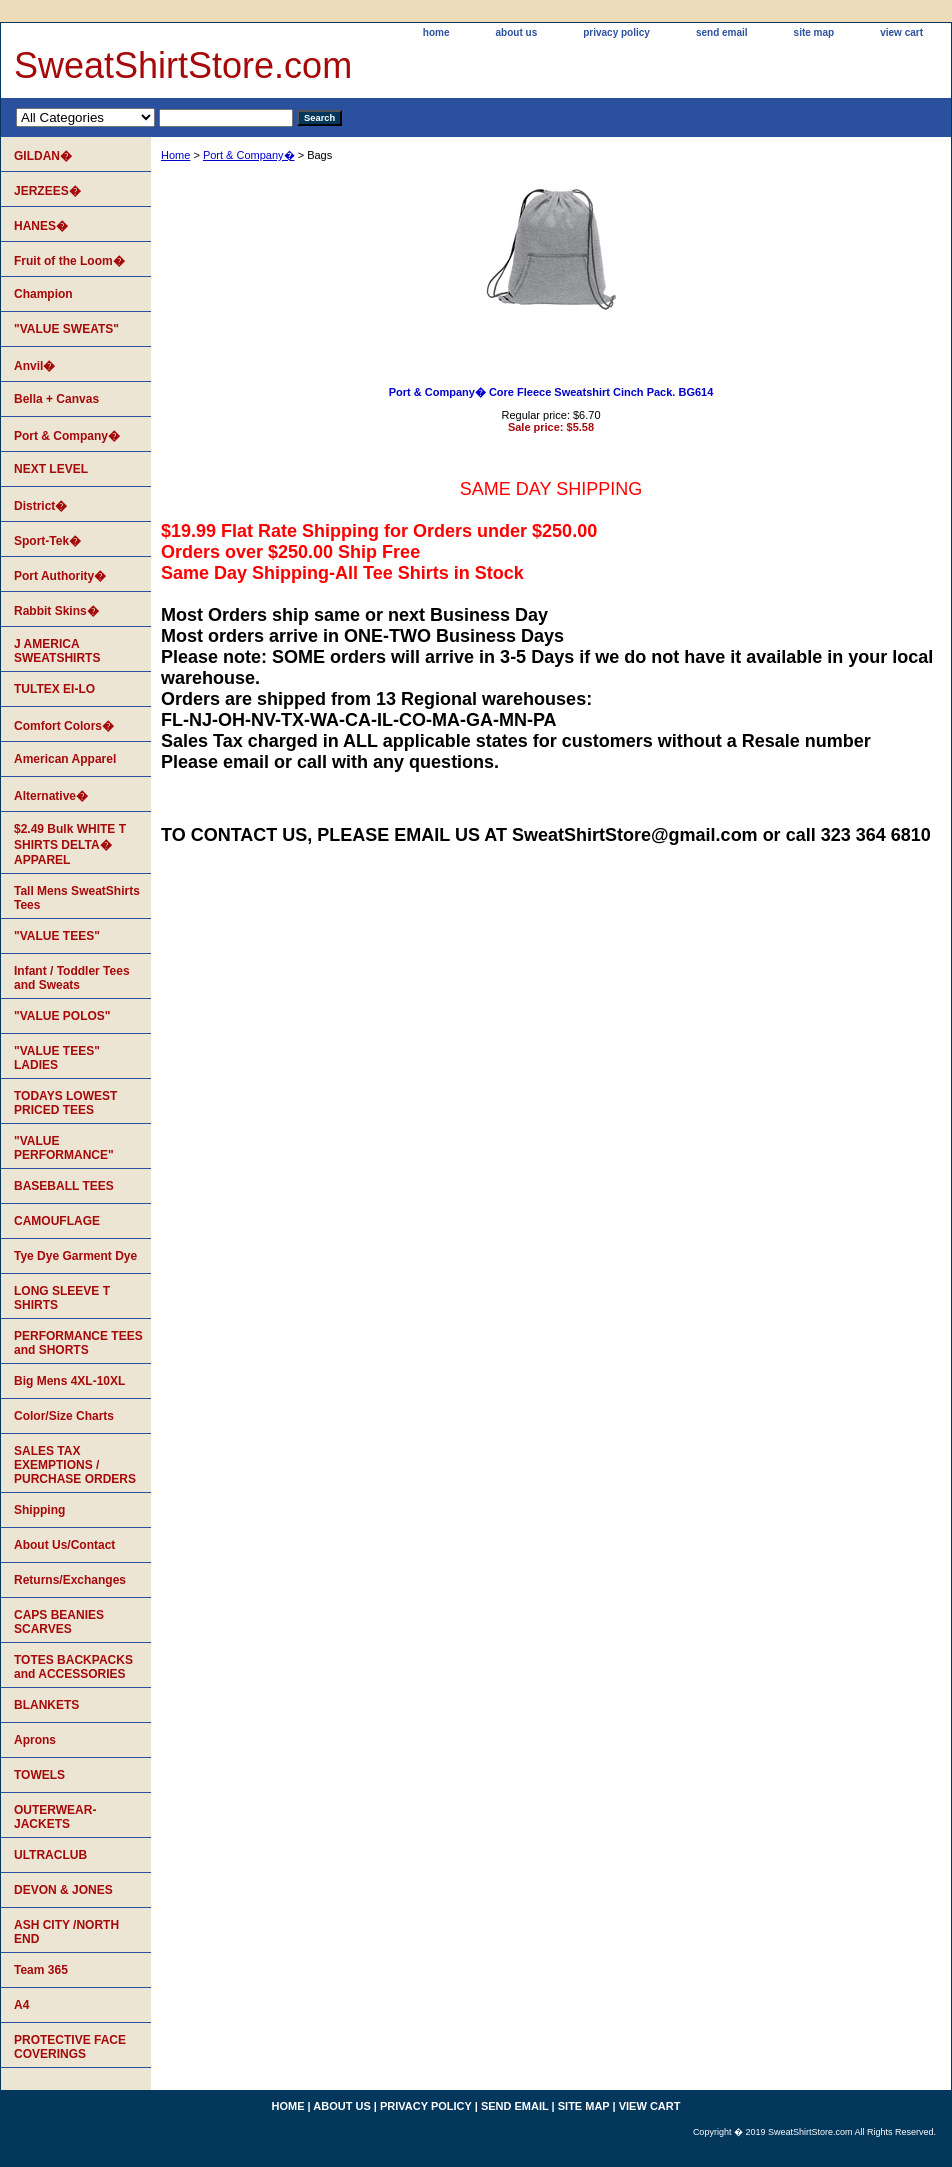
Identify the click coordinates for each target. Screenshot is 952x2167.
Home (175, 155)
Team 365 (41, 1970)
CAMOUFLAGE (57, 1221)
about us (517, 32)
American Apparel (65, 759)
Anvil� (34, 366)
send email (722, 32)
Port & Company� (249, 155)
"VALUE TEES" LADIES (57, 1058)
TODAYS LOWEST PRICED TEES (65, 1103)
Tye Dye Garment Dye (75, 1256)
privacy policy (616, 32)
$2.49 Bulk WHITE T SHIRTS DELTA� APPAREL (70, 844)
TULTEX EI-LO (54, 689)
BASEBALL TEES (64, 1186)
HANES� (41, 226)
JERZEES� (47, 191)
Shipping (39, 1510)
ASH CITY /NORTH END (66, 1932)
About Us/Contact (64, 1545)
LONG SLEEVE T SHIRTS (62, 1298)
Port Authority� (60, 576)
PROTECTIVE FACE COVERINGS (70, 2047)
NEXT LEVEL (51, 469)
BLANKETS (46, 1705)
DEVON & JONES (63, 1890)
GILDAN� (43, 156)
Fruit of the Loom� (69, 261)
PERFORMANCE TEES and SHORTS (78, 1343)
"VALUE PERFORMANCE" (64, 1148)
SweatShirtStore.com (183, 65)
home (436, 32)
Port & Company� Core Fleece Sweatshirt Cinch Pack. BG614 (551, 392)
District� (40, 506)
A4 (21, 2005)
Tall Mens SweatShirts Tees (77, 898)
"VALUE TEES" (57, 936)
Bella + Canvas (56, 399)
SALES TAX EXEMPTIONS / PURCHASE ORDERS (75, 1465)
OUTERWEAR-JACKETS (55, 1817)
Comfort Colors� (64, 726)
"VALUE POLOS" (62, 1016)
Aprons (35, 1740)
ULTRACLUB (50, 1855)
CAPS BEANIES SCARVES (59, 1622)
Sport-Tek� (47, 541)
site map (814, 32)
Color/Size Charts (64, 1416)
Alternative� (51, 796)
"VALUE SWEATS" (66, 329)
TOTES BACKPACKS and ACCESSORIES (73, 1667)
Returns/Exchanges (70, 1580)
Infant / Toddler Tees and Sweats (72, 978)
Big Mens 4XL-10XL (69, 1381)
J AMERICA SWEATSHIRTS (57, 651)
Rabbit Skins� (56, 611)
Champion (43, 294)
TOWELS (39, 1775)
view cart (901, 32)
